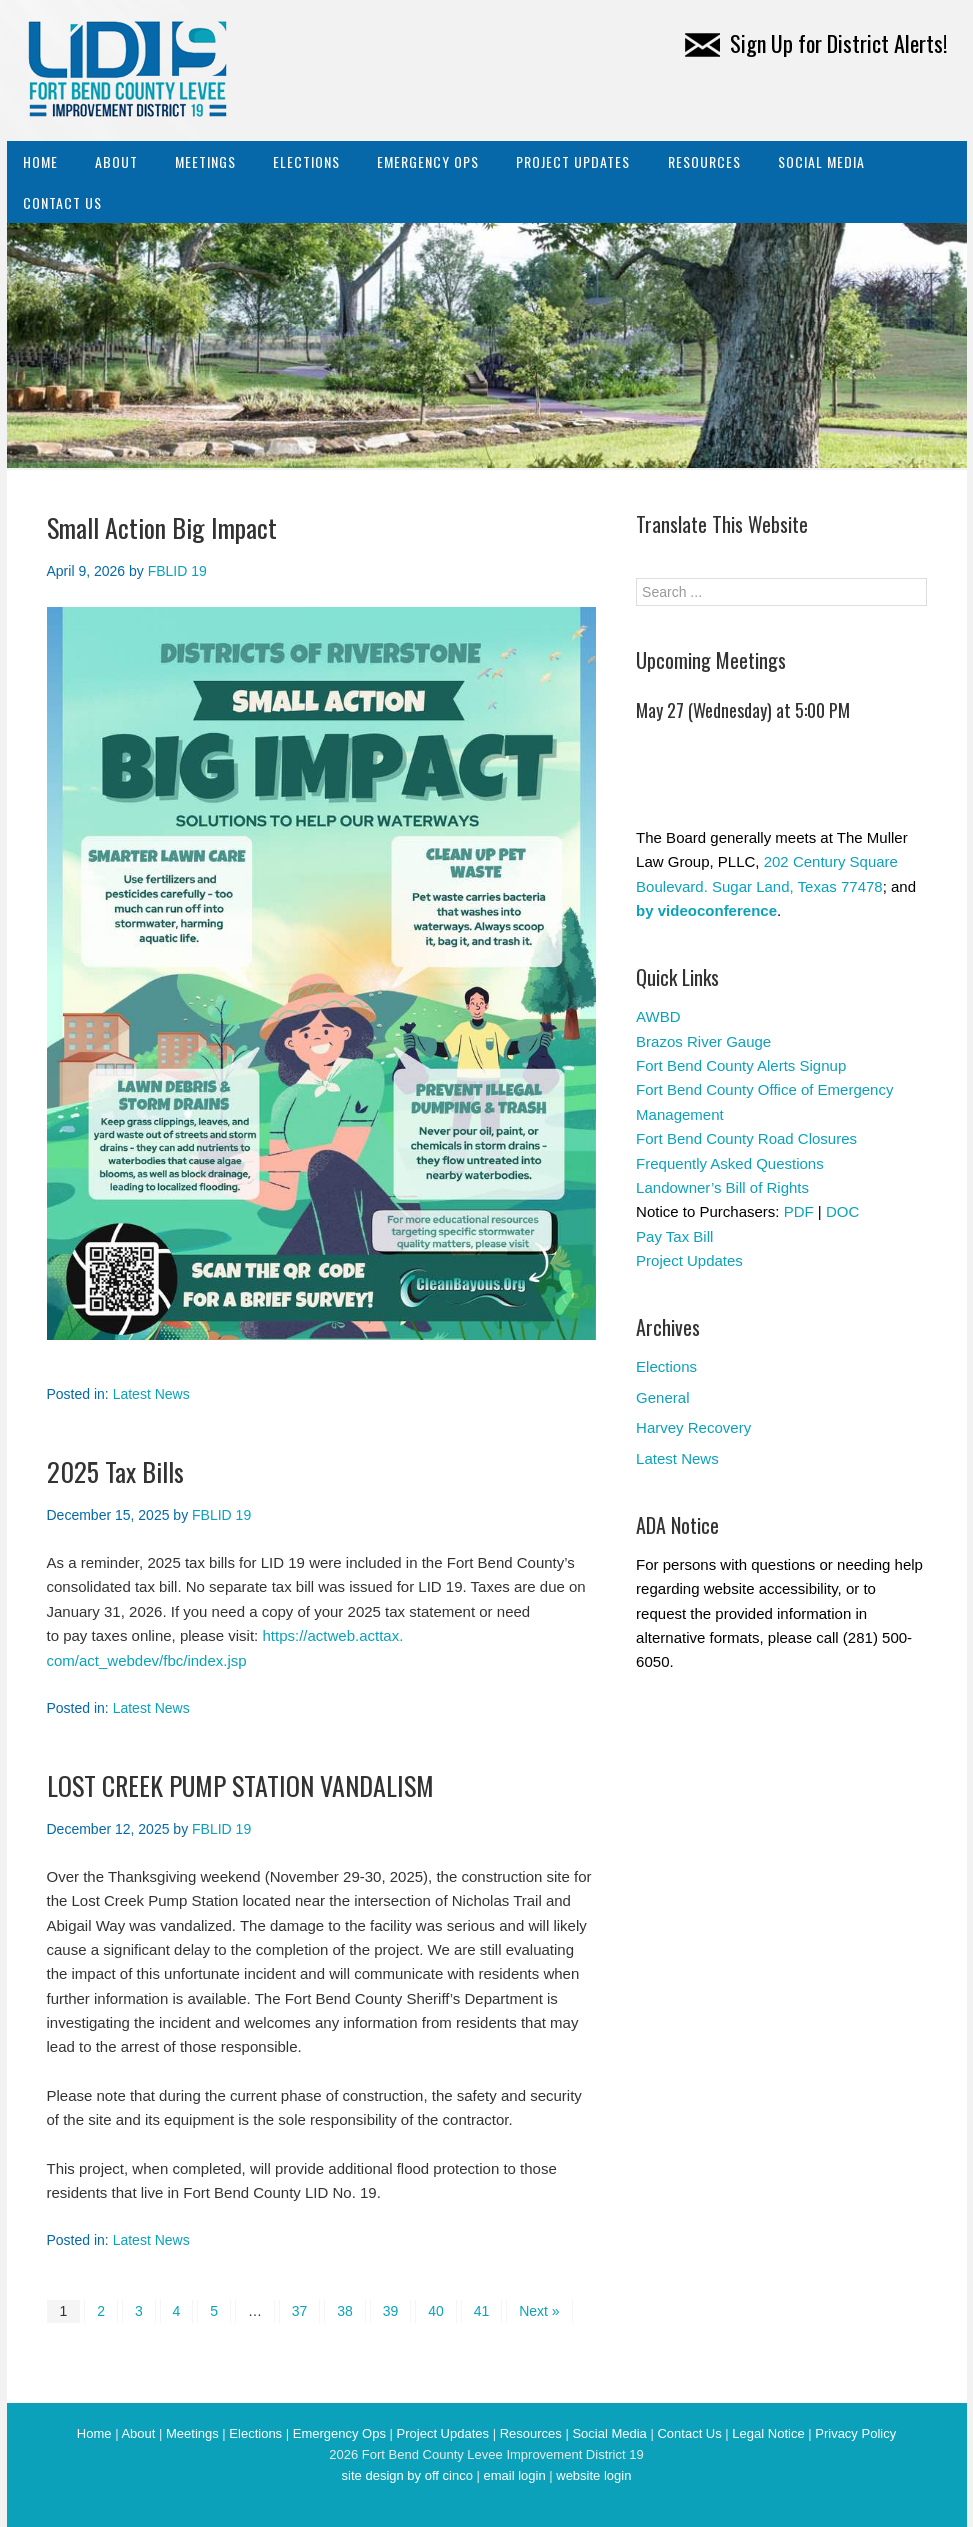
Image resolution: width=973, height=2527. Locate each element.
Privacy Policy (855, 2433)
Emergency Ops (428, 161)
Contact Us (62, 202)
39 (391, 2311)
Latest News (151, 1394)
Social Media (821, 161)
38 (345, 2311)
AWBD (658, 1016)
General (662, 1397)
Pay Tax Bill (674, 1236)
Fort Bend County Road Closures (746, 1138)
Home (40, 161)
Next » (539, 2311)
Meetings (205, 161)
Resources (704, 161)
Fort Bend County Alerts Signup (741, 1065)
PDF (799, 1211)
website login (593, 2475)
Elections (306, 161)
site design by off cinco (407, 2475)
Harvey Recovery (693, 1427)
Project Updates (573, 161)
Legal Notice (768, 2433)
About (116, 161)
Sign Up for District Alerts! (816, 43)
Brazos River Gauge (703, 1041)
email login (514, 2475)
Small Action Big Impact (162, 527)
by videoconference (706, 910)
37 (300, 2311)
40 (436, 2311)
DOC (842, 1211)
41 (482, 2311)
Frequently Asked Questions (730, 1163)
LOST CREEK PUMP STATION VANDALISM (240, 1785)
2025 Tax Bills (115, 1471)
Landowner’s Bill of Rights (722, 1187)
